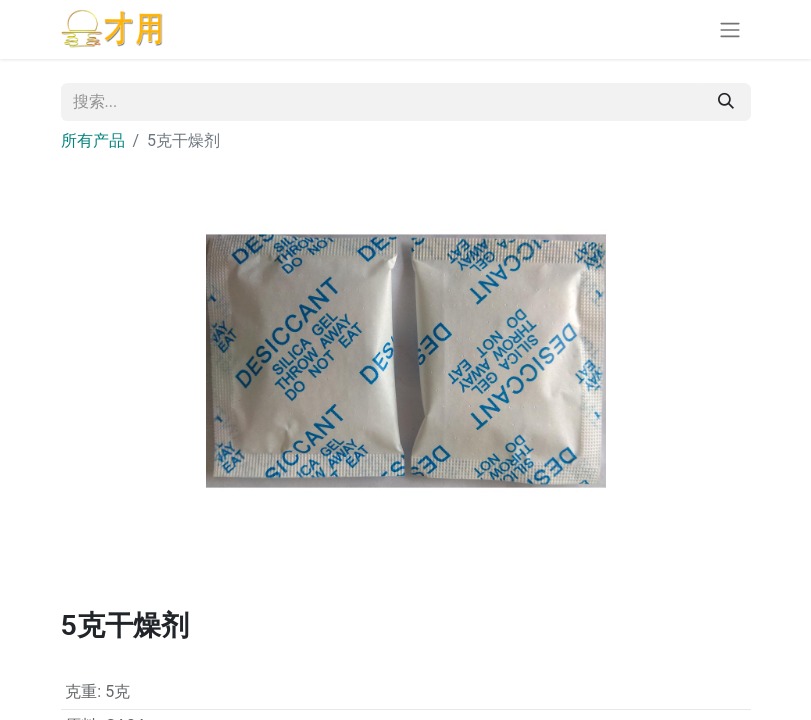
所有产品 (93, 140)
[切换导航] (730, 29)
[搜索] (726, 102)
